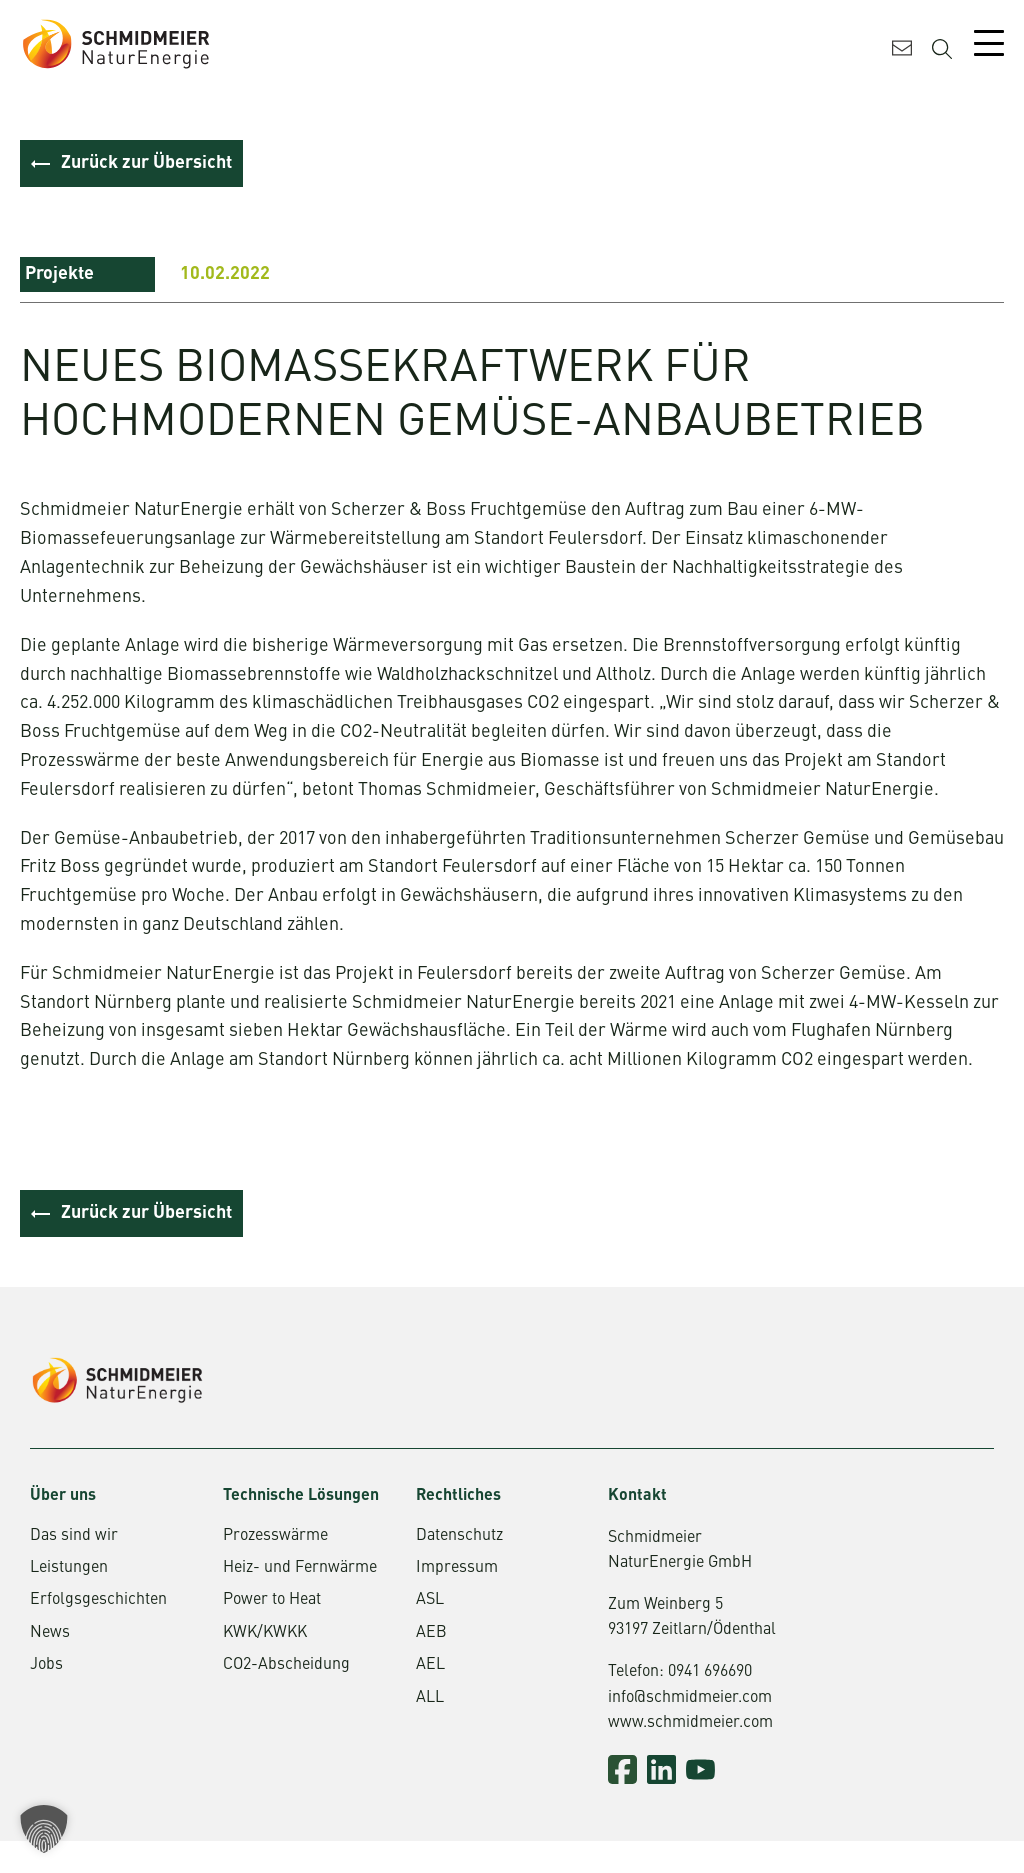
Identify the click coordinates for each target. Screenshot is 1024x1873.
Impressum (457, 1570)
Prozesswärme (275, 1537)
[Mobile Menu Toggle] (989, 43)
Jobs (46, 1667)
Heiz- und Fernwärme (300, 1570)
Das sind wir (74, 1537)
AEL (430, 1667)
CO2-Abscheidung (286, 1667)
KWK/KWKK (265, 1634)
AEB (431, 1634)
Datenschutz (459, 1537)
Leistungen (69, 1570)
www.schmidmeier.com (690, 1725)
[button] (44, 1829)
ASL (430, 1602)
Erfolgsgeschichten (98, 1602)
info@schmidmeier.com (690, 1699)
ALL (430, 1699)
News (50, 1634)
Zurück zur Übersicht (146, 163)
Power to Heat (272, 1602)
